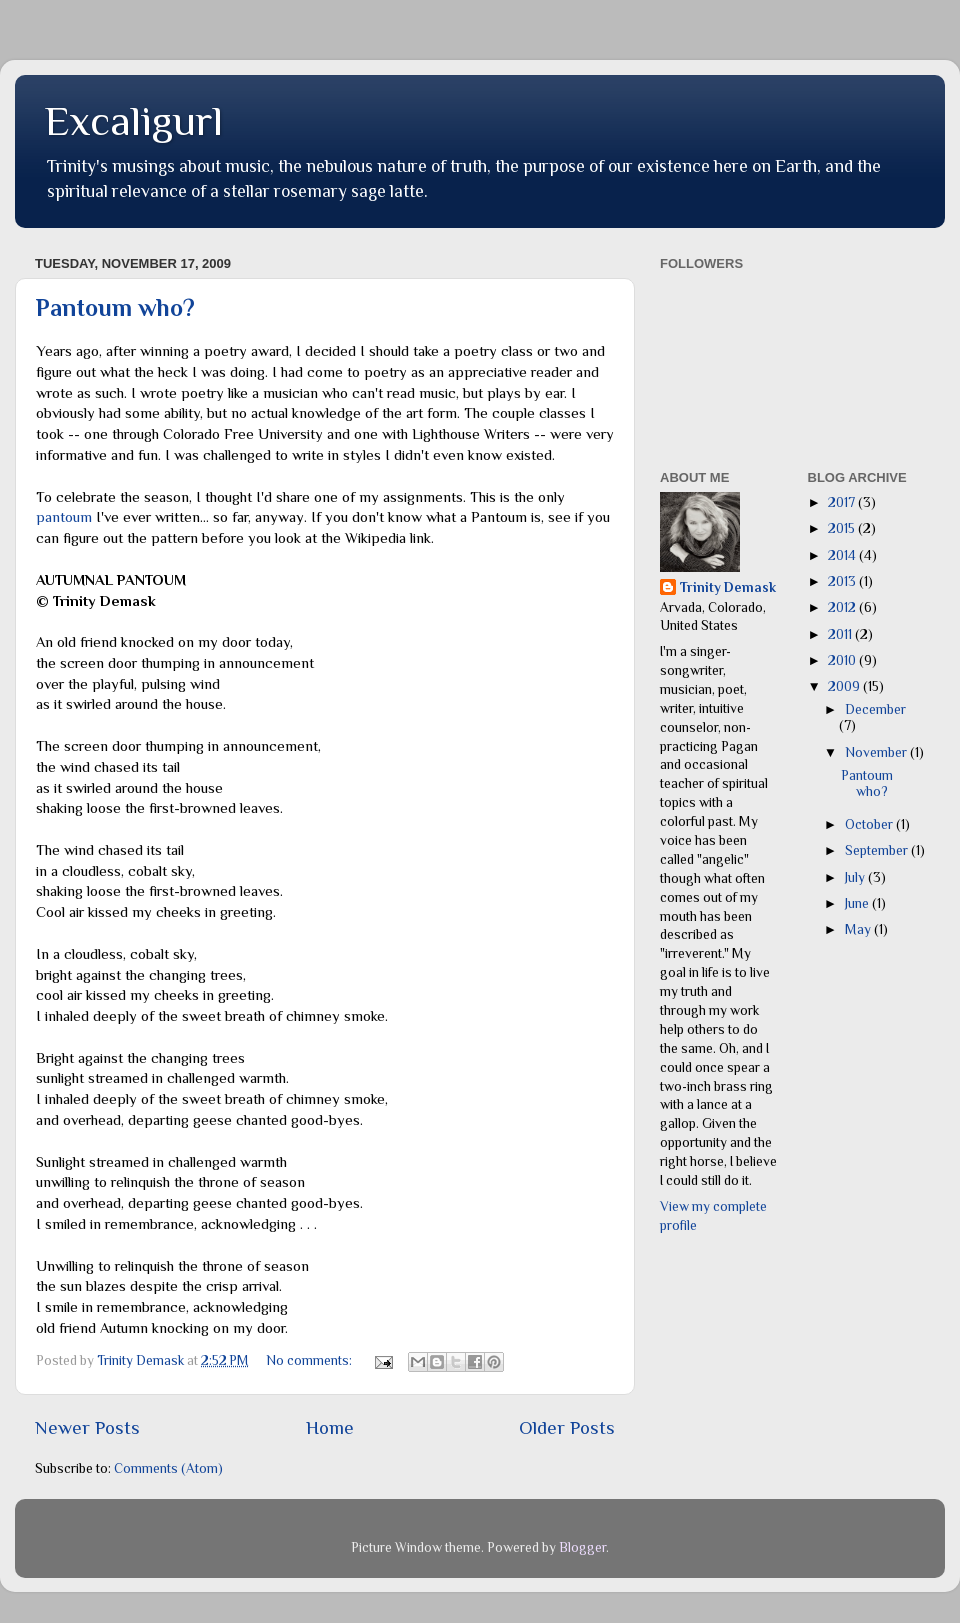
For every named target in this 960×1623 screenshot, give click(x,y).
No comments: (310, 1360)
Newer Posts (87, 1427)
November (877, 752)
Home (330, 1427)
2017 (843, 502)
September (878, 850)
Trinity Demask (728, 587)
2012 (843, 607)
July (856, 877)
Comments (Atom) (168, 1468)
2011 (841, 634)
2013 (843, 581)
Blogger (582, 1547)
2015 (843, 528)
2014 (843, 555)
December (875, 709)
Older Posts (567, 1427)
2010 (843, 660)
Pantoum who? (115, 307)
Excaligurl (134, 120)
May (859, 929)
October (870, 824)
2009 (845, 686)
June (858, 903)
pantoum (64, 517)
